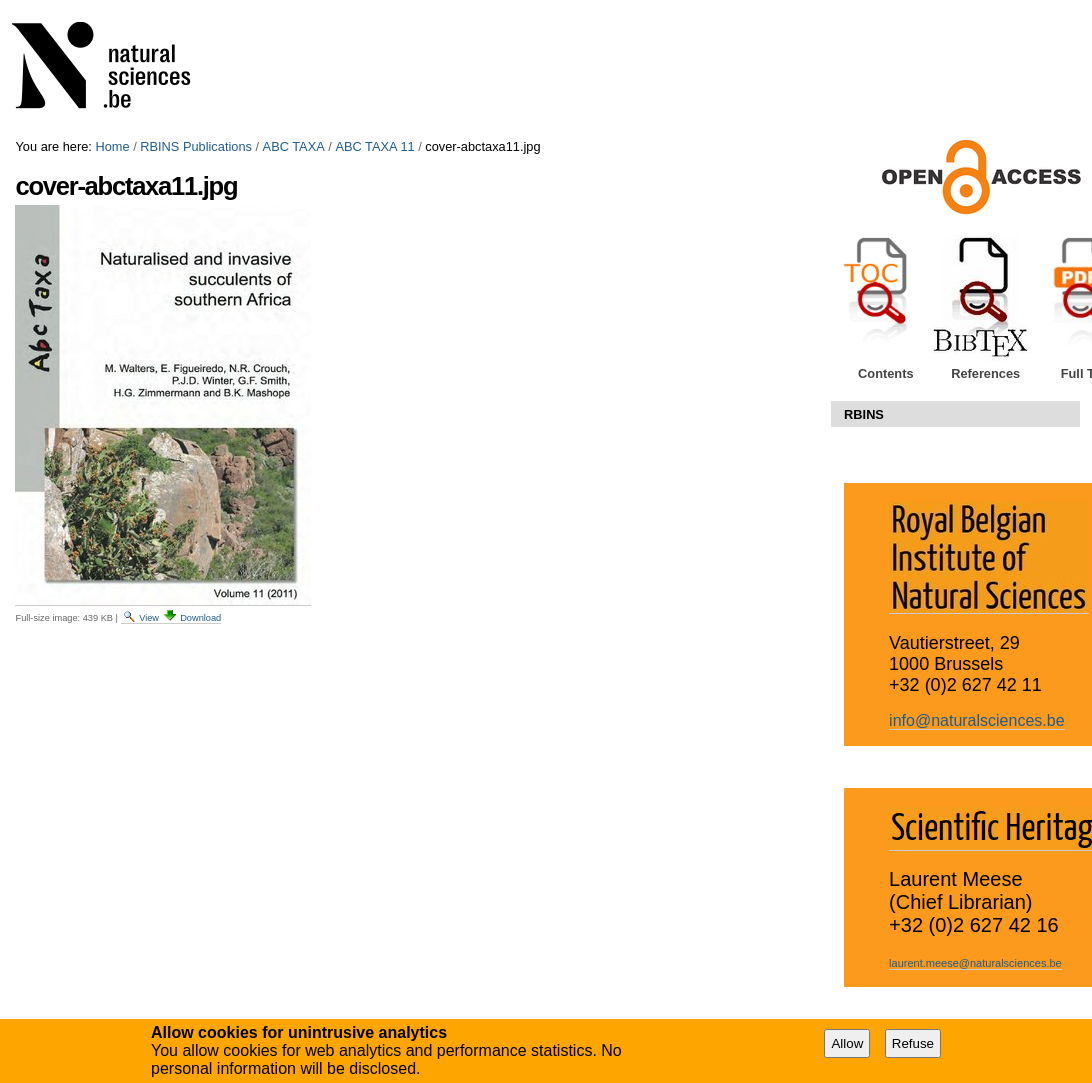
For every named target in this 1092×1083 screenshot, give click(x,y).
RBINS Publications (196, 146)
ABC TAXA (294, 146)
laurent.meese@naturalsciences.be (975, 963)
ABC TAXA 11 (374, 146)
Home (112, 146)
